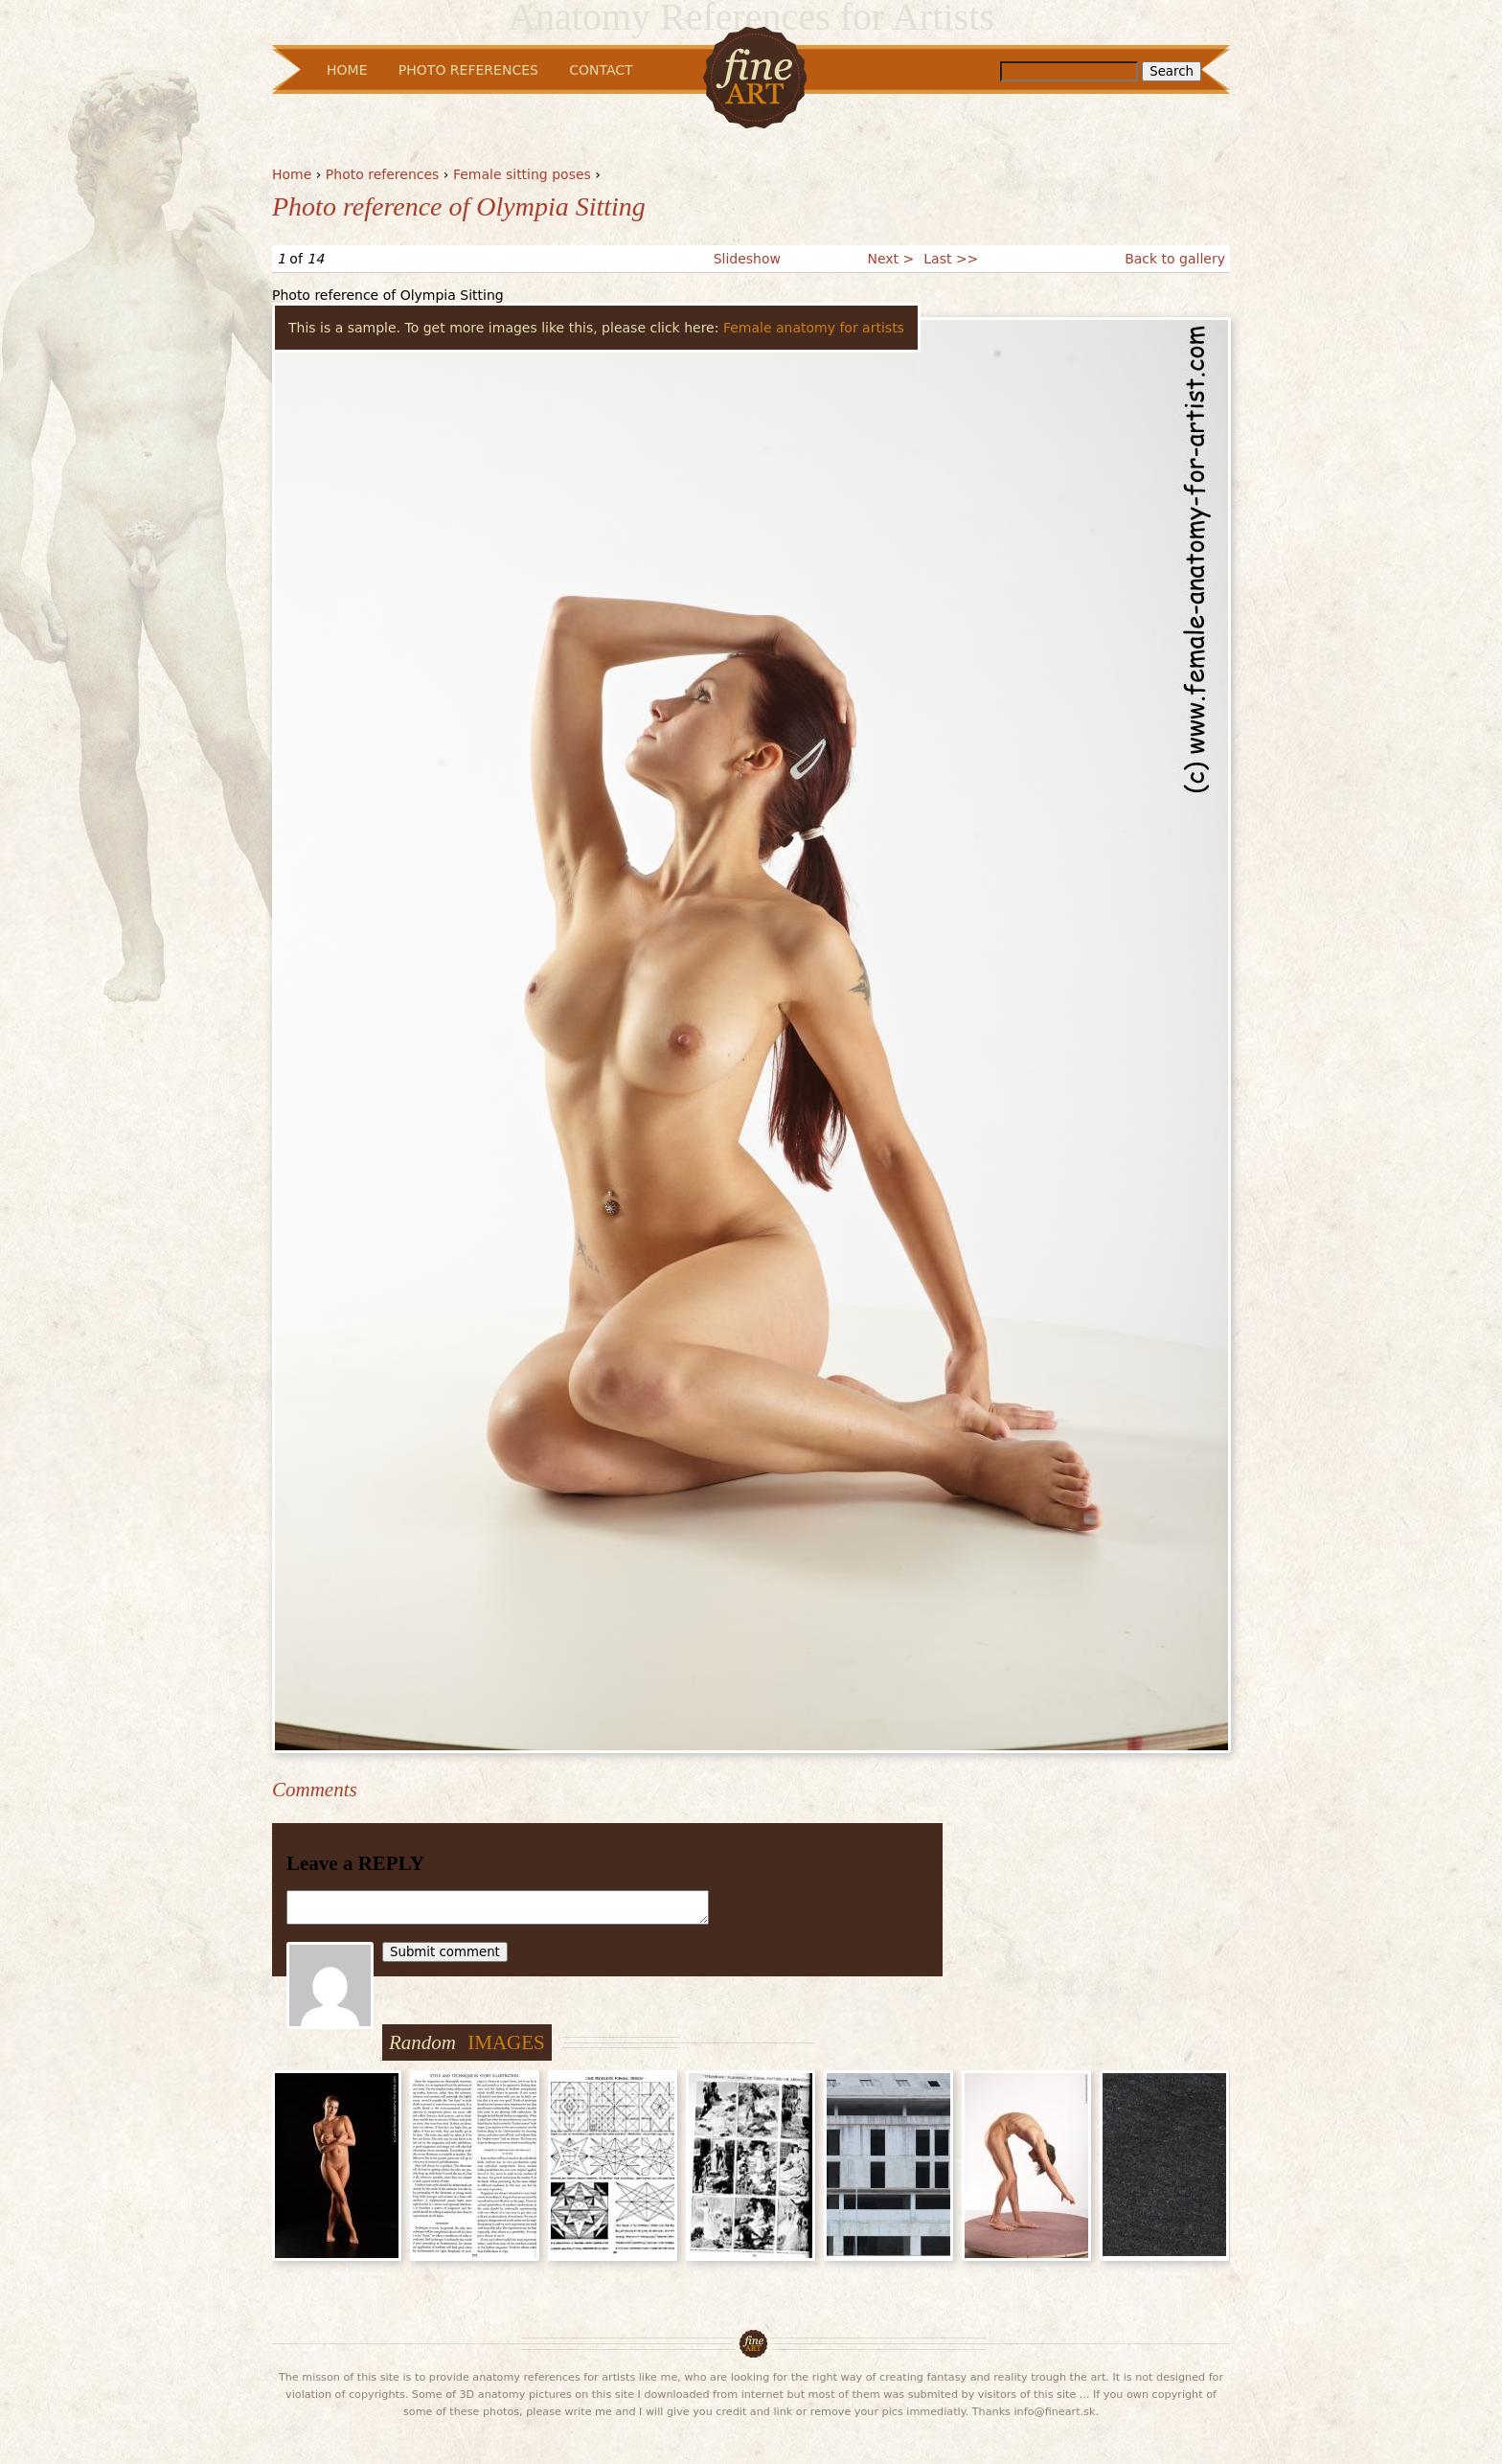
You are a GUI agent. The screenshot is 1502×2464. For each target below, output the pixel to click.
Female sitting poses (522, 174)
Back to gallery (1175, 258)
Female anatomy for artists (813, 327)
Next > (890, 258)
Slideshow (747, 258)
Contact (600, 70)
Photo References (468, 70)
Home (291, 174)
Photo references (383, 174)
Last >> (950, 258)
